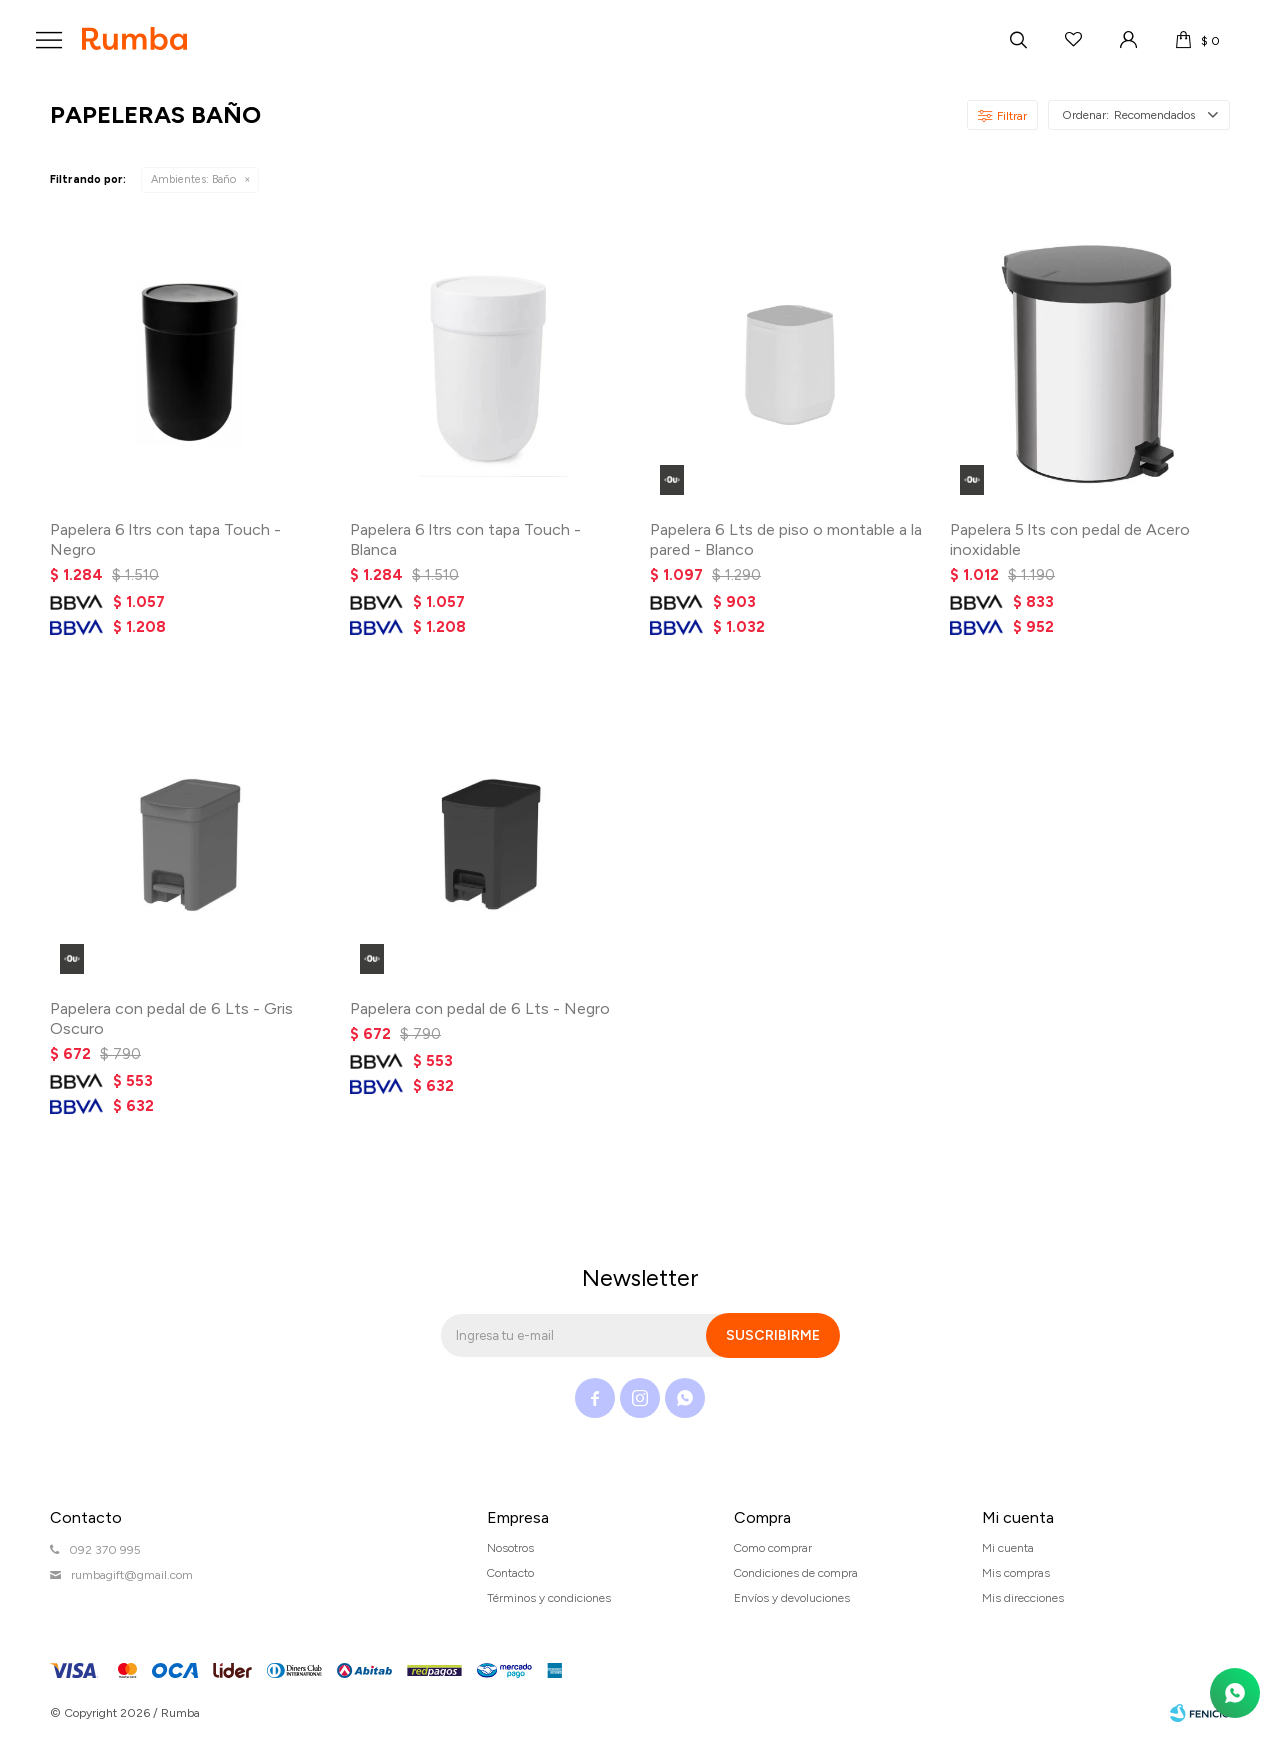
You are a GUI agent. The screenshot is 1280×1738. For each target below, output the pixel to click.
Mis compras (1016, 1573)
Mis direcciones (1023, 1598)
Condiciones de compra (796, 1573)
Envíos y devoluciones (792, 1598)
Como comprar (773, 1548)
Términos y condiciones (549, 1598)
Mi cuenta (1008, 1548)
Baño (193, 179)
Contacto (510, 1573)
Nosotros (510, 1548)
